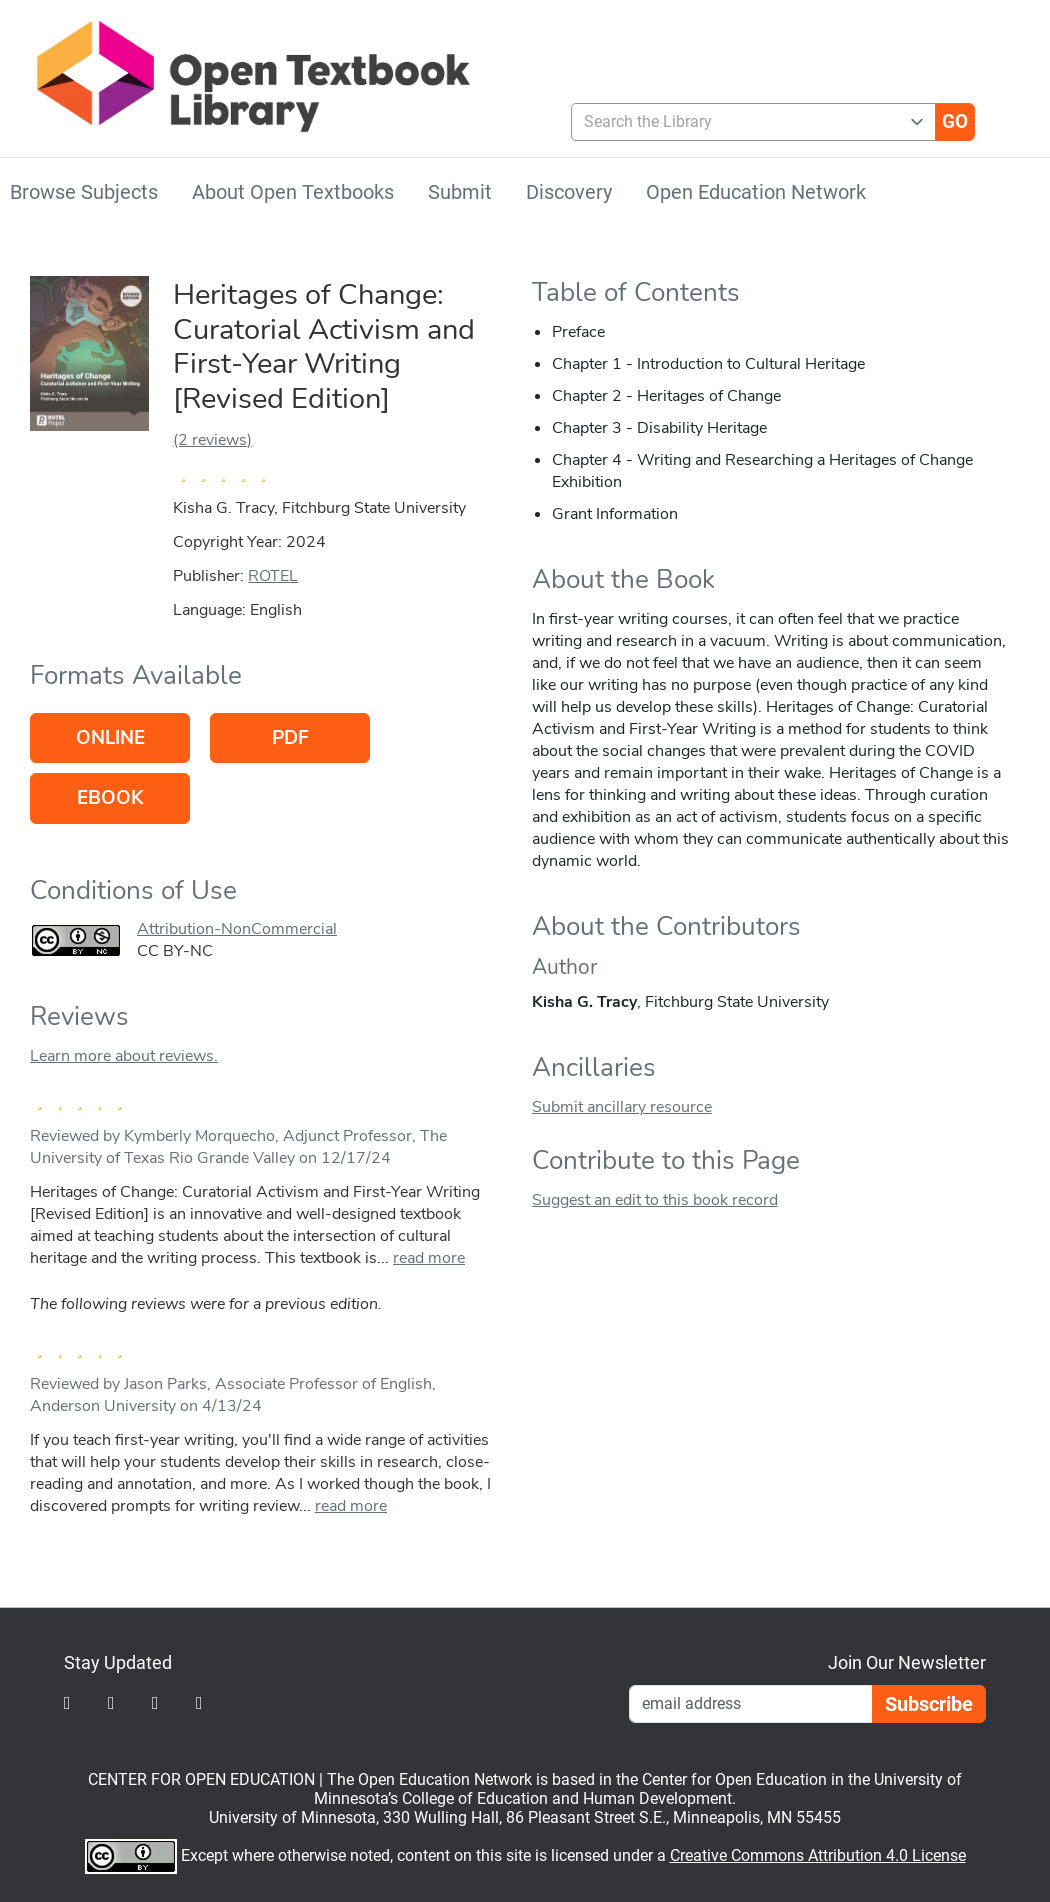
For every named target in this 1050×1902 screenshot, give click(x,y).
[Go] (955, 122)
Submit (460, 192)
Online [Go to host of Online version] (110, 738)
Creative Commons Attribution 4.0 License (818, 1855)
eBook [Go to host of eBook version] (110, 798)
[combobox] (745, 122)
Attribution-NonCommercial (237, 929)
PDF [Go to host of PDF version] (290, 738)
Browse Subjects (84, 192)
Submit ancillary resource (622, 1107)
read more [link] (429, 1258)
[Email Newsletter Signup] (751, 1704)
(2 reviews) (212, 440)
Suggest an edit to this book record (655, 1200)
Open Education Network (756, 192)
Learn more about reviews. (124, 1056)
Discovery (569, 192)
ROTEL (273, 576)
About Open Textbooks (293, 192)
